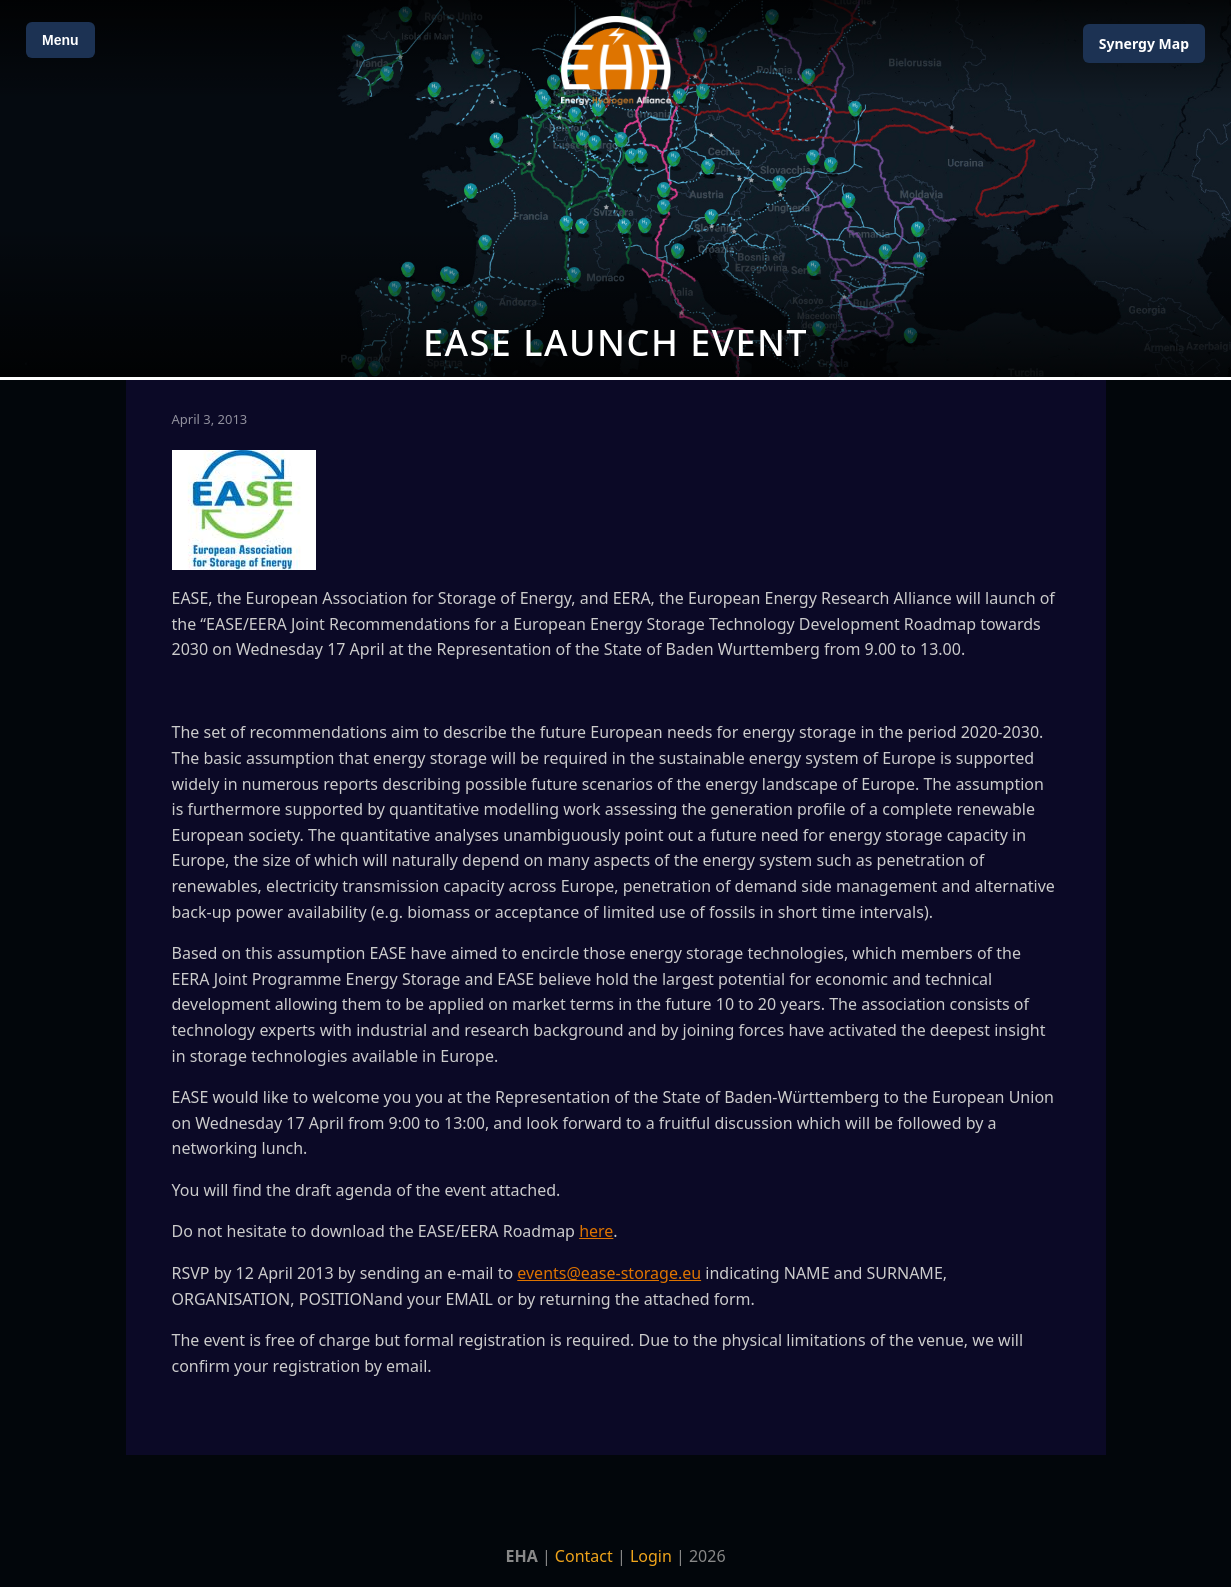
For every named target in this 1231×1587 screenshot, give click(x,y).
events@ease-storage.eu (609, 1273)
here (596, 1231)
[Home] (616, 60)
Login (651, 1556)
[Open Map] (615, 188)
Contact (584, 1556)
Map (1144, 43)
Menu (60, 40)
